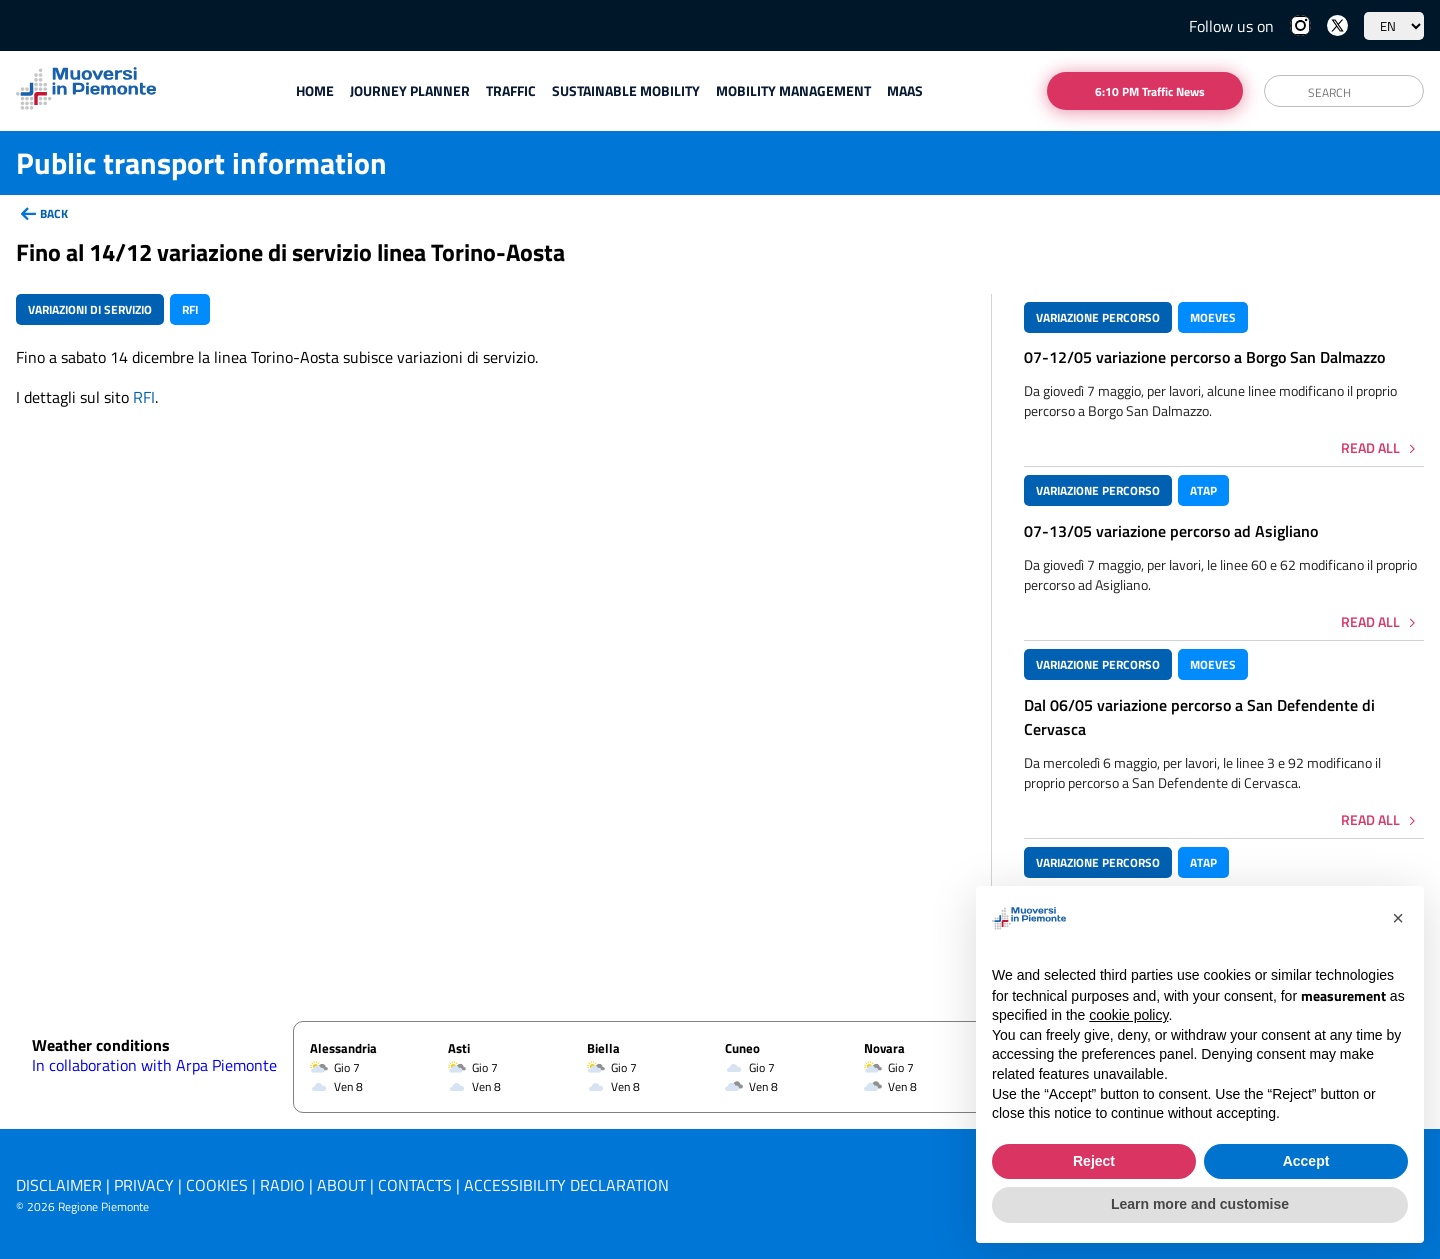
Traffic (511, 90)
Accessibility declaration (566, 1185)
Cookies (217, 1185)
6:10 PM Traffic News (1150, 91)
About (341, 1185)
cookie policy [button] (1128, 1016)
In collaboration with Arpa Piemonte (154, 1065)
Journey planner (410, 90)
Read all (1370, 447)
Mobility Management (793, 90)
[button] (1398, 919)
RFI (144, 397)
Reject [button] (1094, 1161)
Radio (282, 1185)
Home (315, 90)
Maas (905, 90)
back (54, 213)
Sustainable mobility (626, 90)
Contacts (415, 1185)
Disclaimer (59, 1185)
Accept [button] (1306, 1161)
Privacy (144, 1185)
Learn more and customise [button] (1200, 1205)
